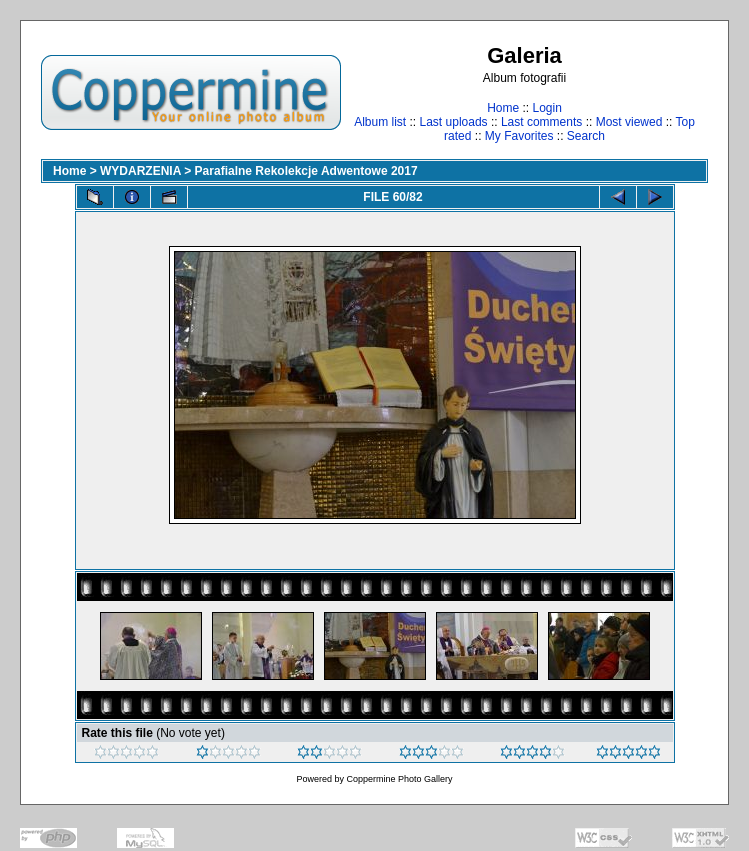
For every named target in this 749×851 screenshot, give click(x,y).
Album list (380, 122)
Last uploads (454, 122)
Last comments (541, 122)
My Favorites (519, 136)
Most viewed (629, 122)
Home (503, 108)
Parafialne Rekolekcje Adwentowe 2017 (306, 171)
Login (546, 108)
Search (586, 136)
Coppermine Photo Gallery (399, 779)
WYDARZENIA (140, 171)
